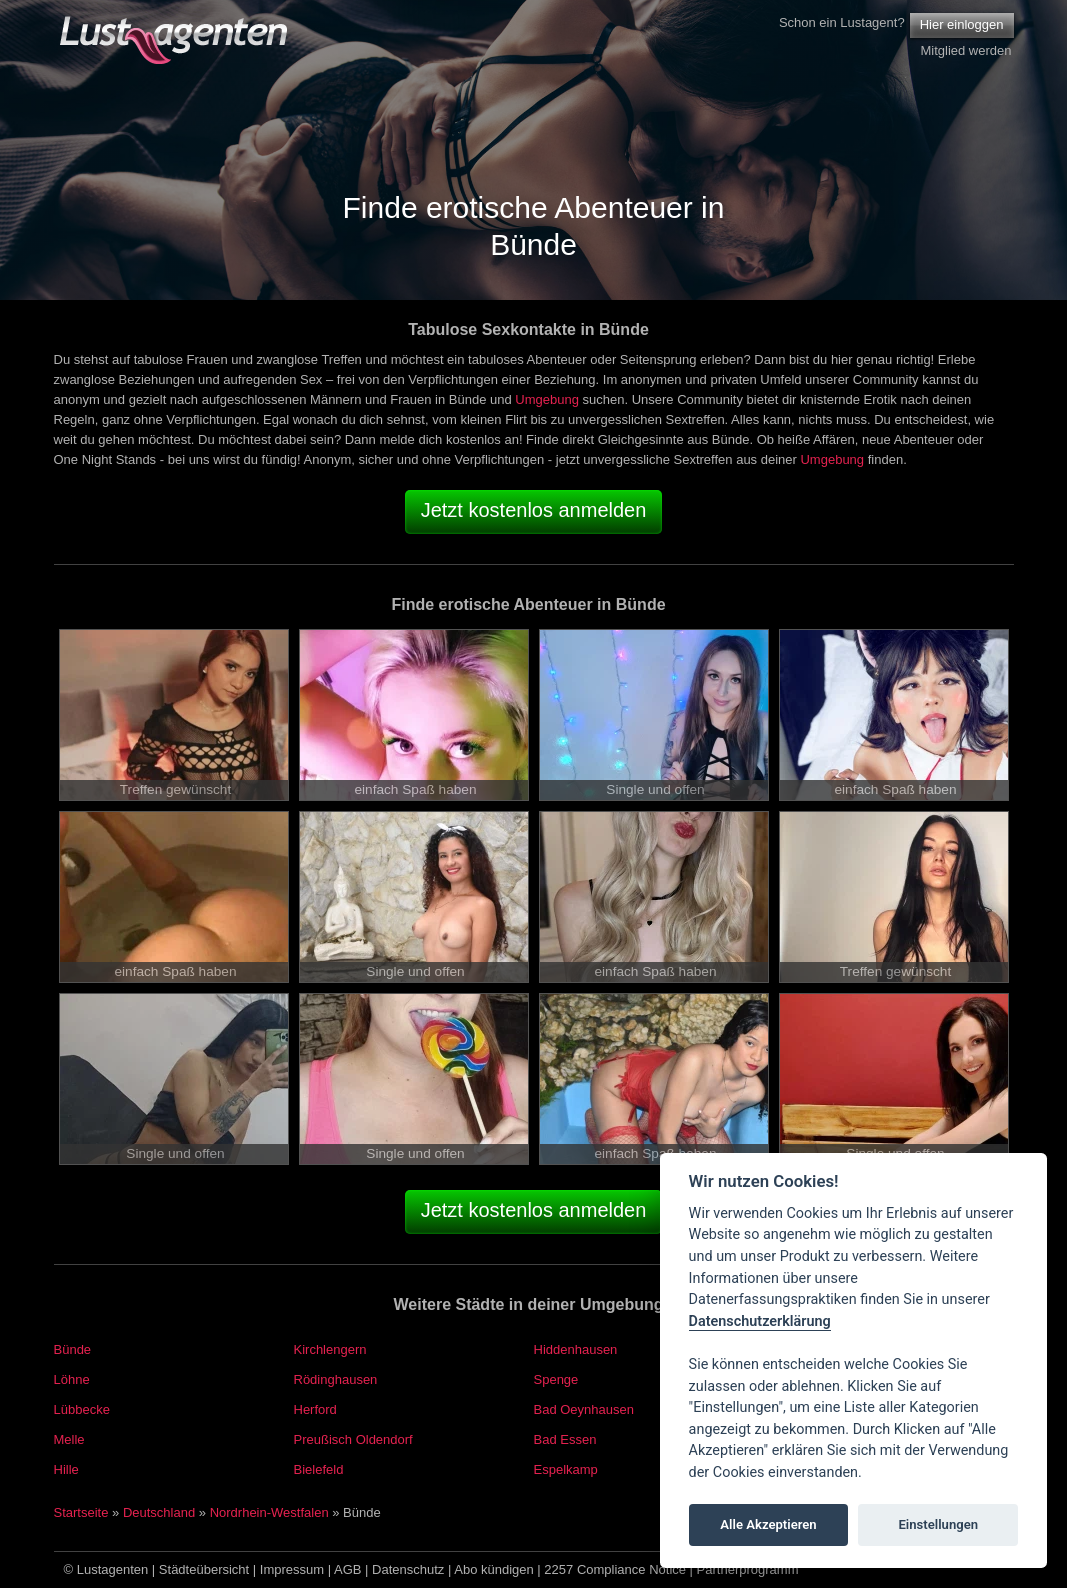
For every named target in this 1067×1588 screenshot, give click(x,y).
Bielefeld (319, 1469)
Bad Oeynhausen (584, 1409)
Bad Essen (565, 1439)
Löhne (72, 1379)
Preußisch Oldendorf (353, 1439)
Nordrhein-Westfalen (269, 1512)
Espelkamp (566, 1469)
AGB (347, 1569)
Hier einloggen (962, 24)
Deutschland (159, 1512)
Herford (315, 1409)
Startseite (81, 1512)
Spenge (556, 1379)
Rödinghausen (336, 1379)
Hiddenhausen (576, 1349)
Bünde (73, 1349)
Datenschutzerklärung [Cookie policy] (760, 1321)
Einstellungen (938, 1524)
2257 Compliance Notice (615, 1569)
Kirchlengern (330, 1349)
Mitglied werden (965, 50)
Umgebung (547, 399)
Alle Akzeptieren (768, 1524)
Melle (69, 1439)
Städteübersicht (204, 1569)
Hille (66, 1469)
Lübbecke (82, 1409)
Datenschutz (408, 1569)
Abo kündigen (494, 1569)
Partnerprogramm (748, 1569)
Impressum (292, 1569)
